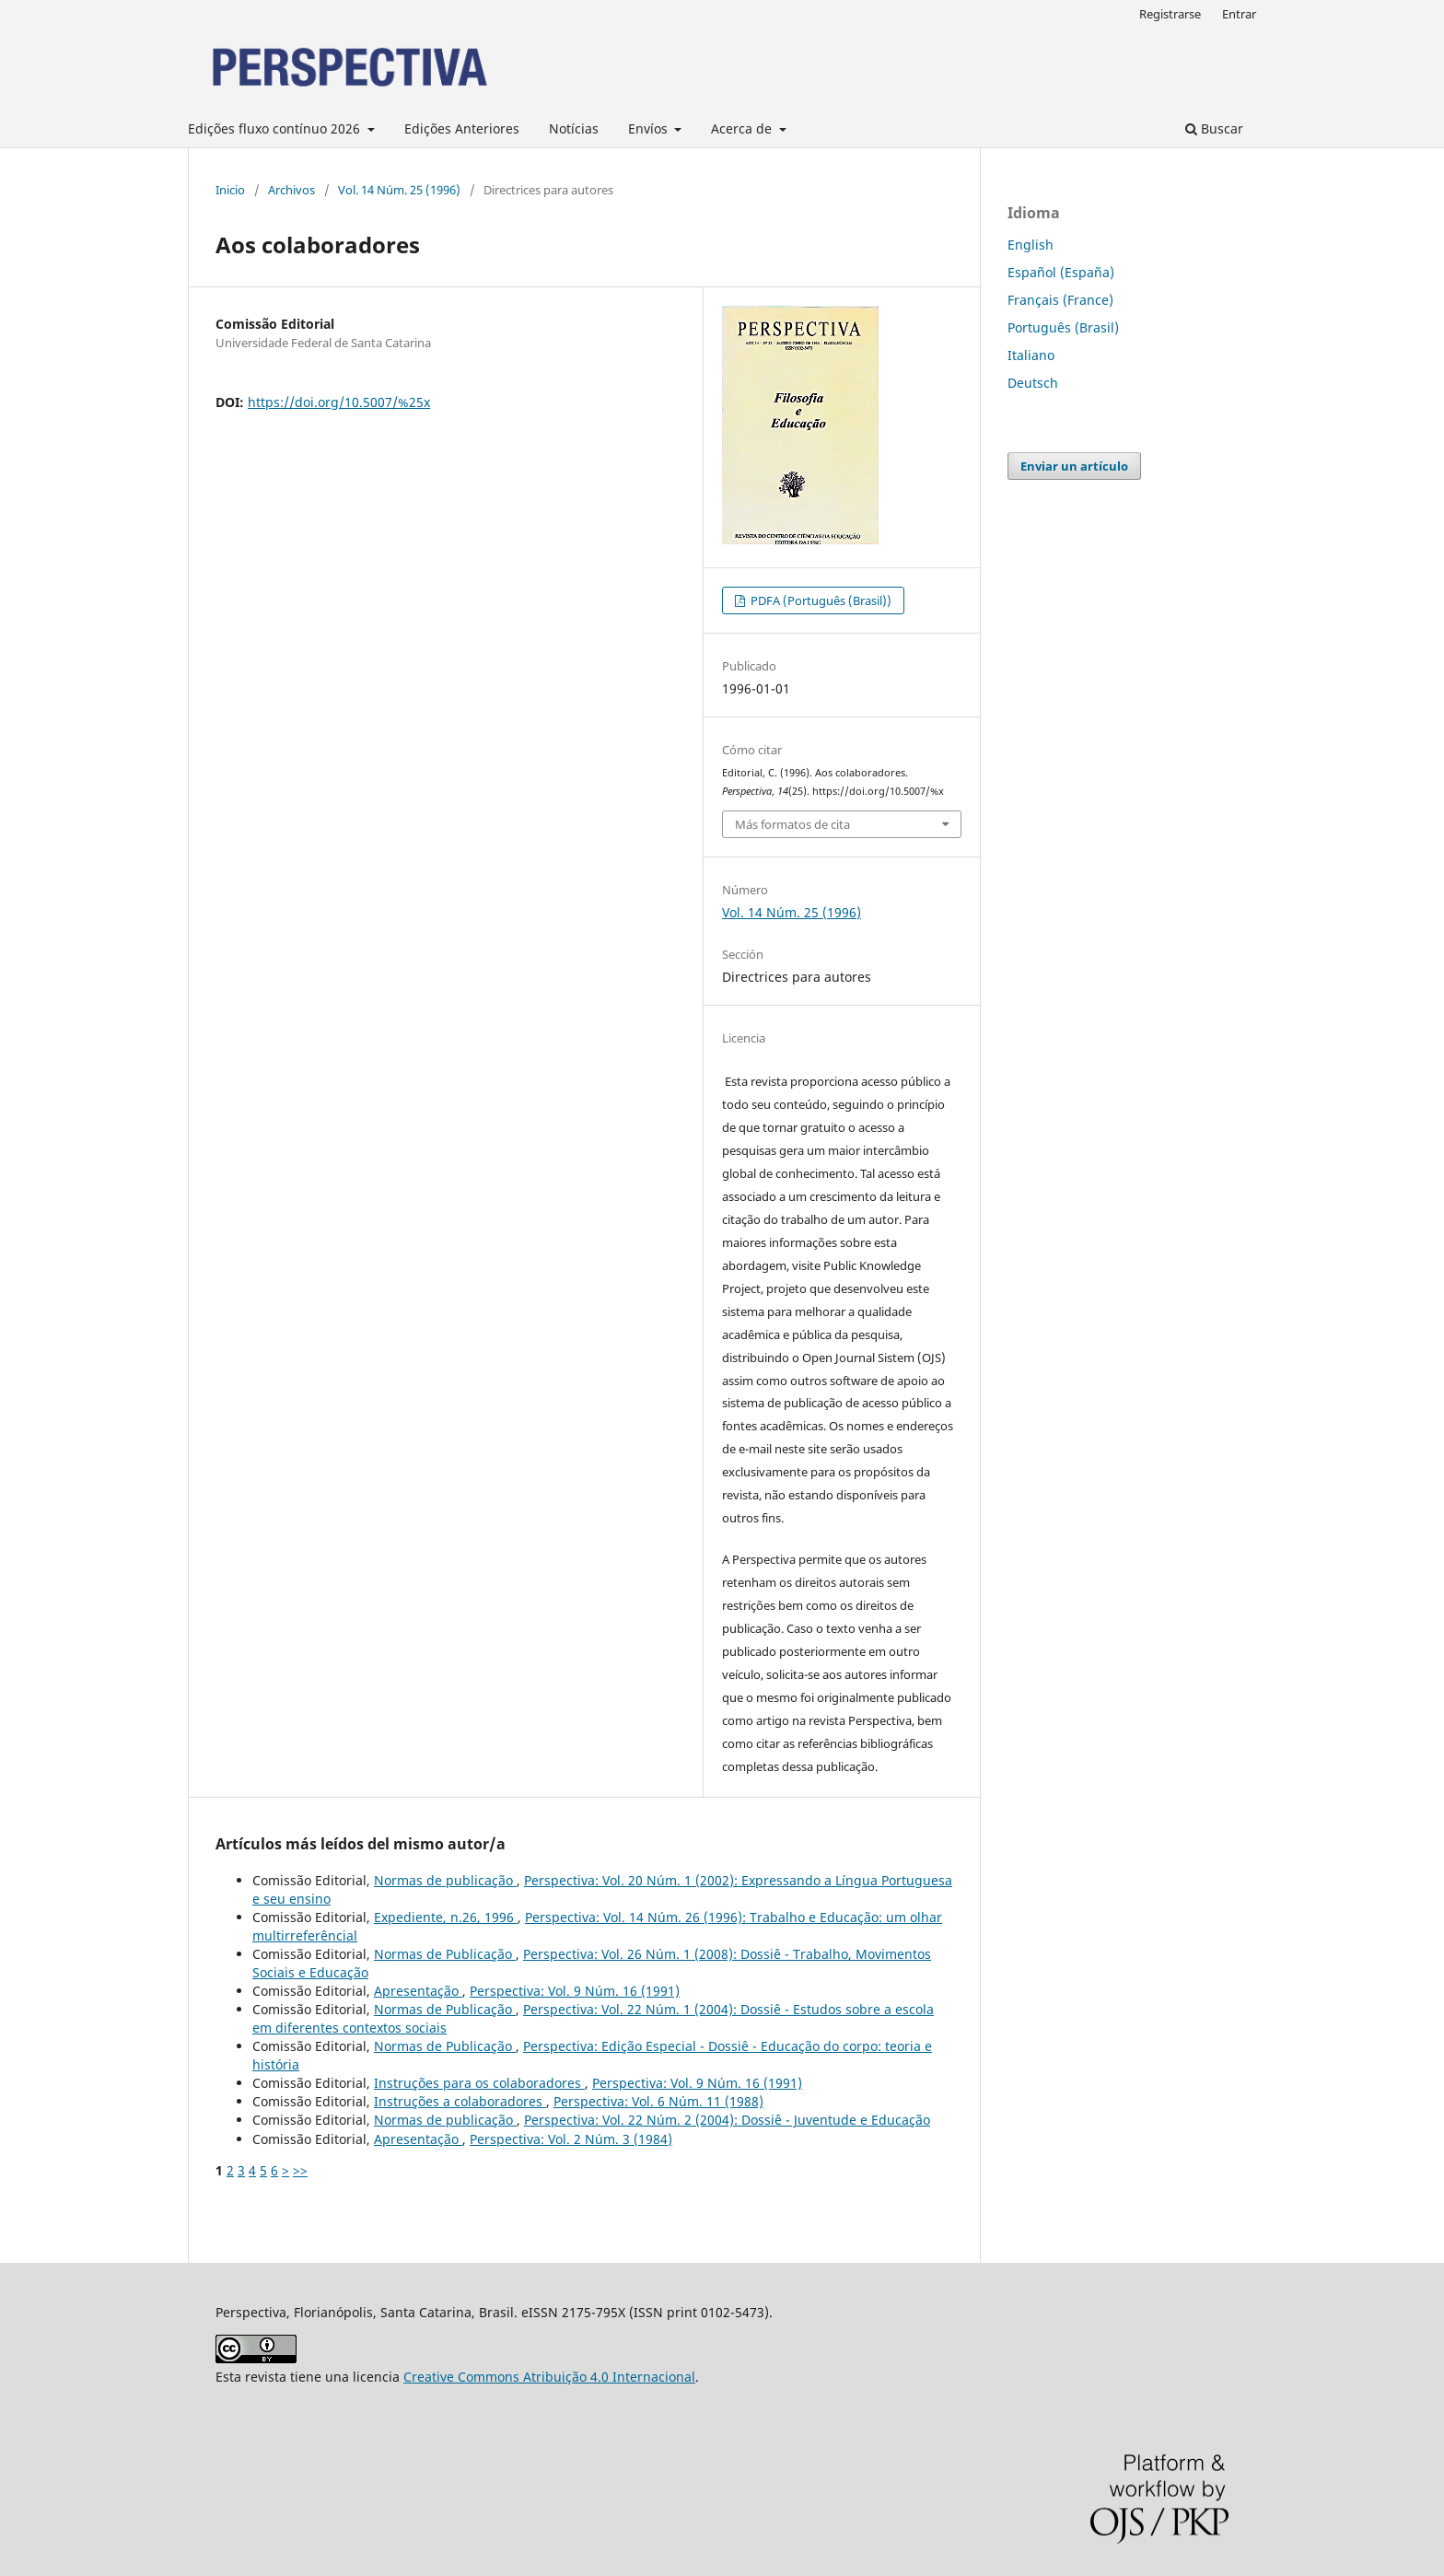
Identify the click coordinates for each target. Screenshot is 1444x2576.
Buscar (1214, 128)
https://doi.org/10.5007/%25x (339, 402)
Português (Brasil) (1063, 327)
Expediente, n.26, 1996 (446, 1917)
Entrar (1239, 14)
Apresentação (418, 1990)
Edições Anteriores (461, 128)
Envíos (649, 128)
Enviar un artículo (1074, 466)
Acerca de (743, 128)
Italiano (1030, 355)
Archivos (291, 189)
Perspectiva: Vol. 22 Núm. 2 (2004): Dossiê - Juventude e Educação (727, 2119)
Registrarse (1170, 14)
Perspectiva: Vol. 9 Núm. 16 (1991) (575, 1990)
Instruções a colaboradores (460, 2101)
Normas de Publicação (445, 1954)
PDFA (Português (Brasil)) (819, 600)
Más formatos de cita (792, 824)
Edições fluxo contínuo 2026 (276, 128)
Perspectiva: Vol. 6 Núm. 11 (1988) (658, 2101)
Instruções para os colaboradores (479, 2083)
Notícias (574, 128)
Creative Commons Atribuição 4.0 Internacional (549, 2376)
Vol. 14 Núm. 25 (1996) (399, 189)
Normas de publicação (445, 1880)
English (1030, 244)
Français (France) (1060, 300)
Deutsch (1032, 382)
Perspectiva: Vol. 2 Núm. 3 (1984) (571, 2139)
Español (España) (1060, 272)
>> (300, 2170)
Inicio (230, 189)
